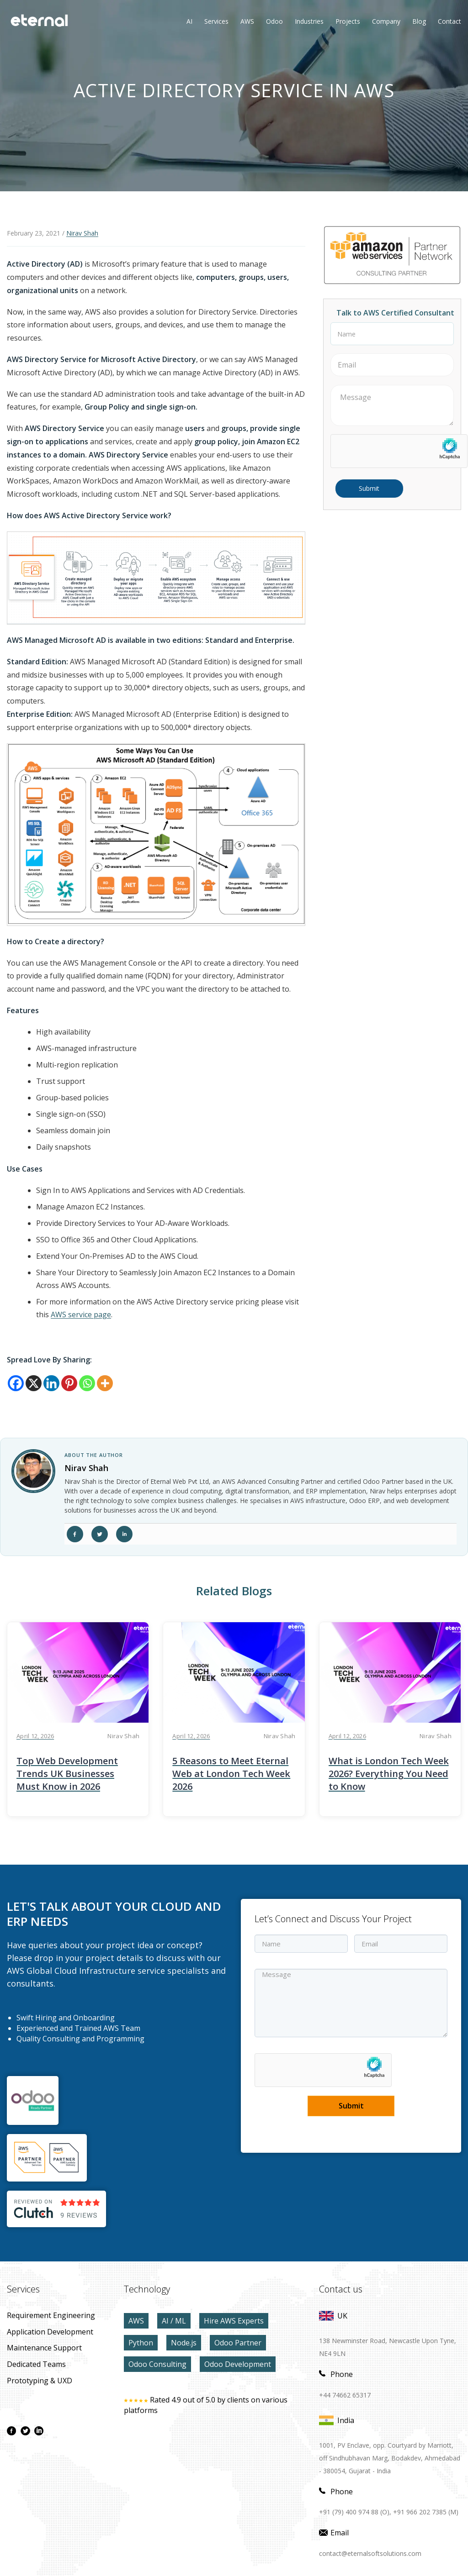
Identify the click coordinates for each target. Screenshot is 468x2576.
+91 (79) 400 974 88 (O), (355, 2512)
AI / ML (174, 2321)
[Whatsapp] (87, 1383)
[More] (105, 1383)
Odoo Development (237, 2364)
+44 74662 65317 (345, 2395)
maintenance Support (44, 2348)
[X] (34, 1383)
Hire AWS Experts (234, 2321)
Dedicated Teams (36, 2364)
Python (140, 2343)
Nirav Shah (82, 233)
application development (50, 2332)
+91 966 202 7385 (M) (425, 2512)
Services (216, 21)
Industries (309, 21)
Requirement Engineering (51, 2315)
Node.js (184, 2343)
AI (189, 21)
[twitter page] (25, 2430)
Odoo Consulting (157, 2364)
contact (449, 21)
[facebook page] (11, 2430)
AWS (136, 2321)
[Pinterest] (69, 1383)
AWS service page (81, 1314)
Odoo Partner (237, 2343)
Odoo (267, 21)
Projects (347, 21)
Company (386, 21)
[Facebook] (16, 1383)
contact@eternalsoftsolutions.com (370, 2553)
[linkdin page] (38, 2430)
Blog (419, 21)
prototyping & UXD (39, 2381)
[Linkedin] (51, 1383)
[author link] (33, 1471)
